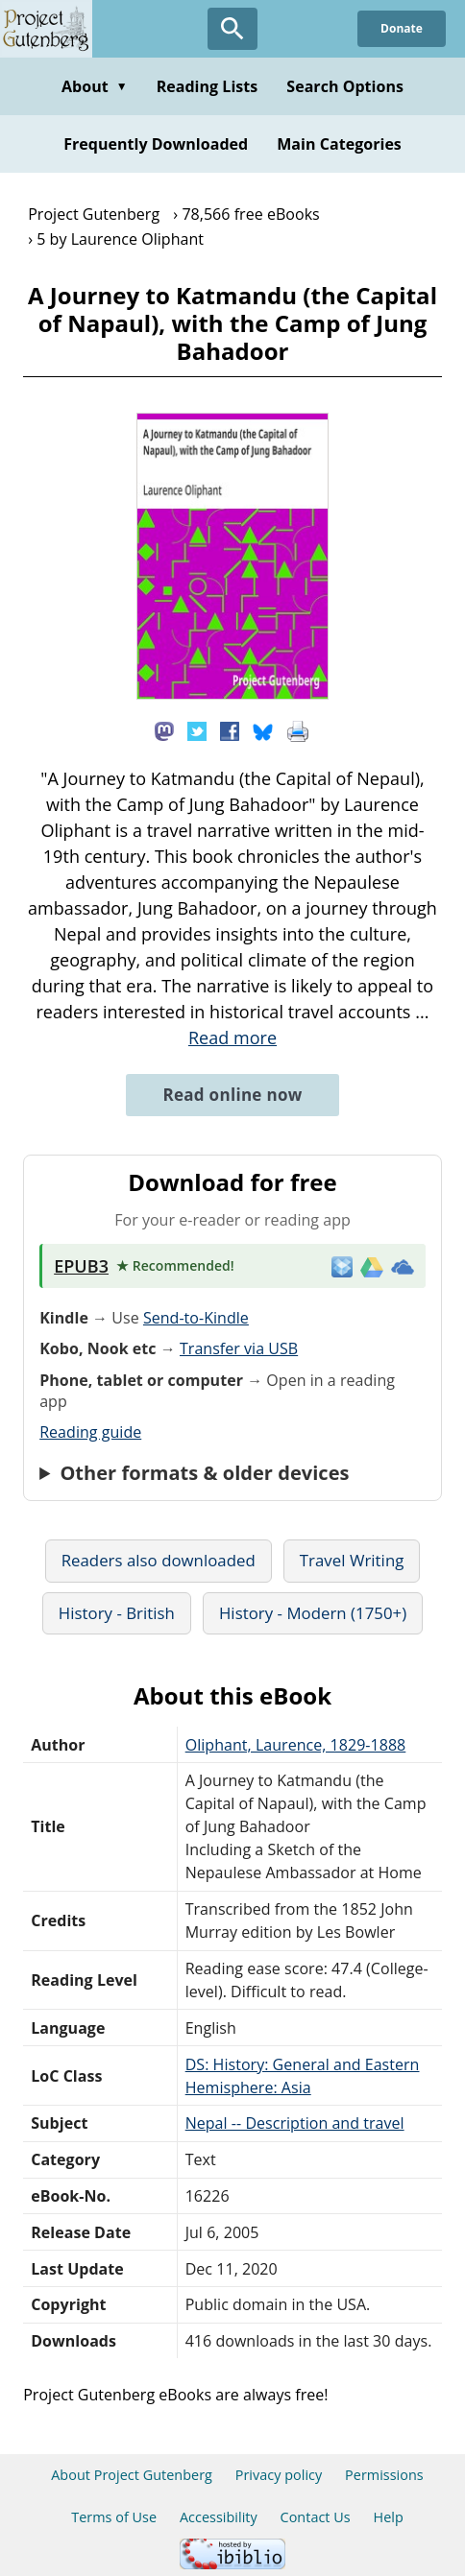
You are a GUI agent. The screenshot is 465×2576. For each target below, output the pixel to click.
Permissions (384, 2475)
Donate (401, 28)
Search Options (345, 86)
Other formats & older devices (204, 1473)
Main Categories (339, 144)
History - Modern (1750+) (312, 1613)
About (94, 86)
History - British (117, 1613)
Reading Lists (207, 86)
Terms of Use (114, 2517)
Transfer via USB (239, 1348)
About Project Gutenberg (131, 2475)
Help (389, 2517)
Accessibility (218, 2517)
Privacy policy (279, 2475)
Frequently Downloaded (155, 144)
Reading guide (90, 1432)
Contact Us (316, 2517)
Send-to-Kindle (196, 1317)
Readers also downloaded (158, 1560)
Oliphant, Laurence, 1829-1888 (295, 1744)
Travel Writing (352, 1560)
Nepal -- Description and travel (294, 2123)
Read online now (232, 1095)
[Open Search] (232, 29)
